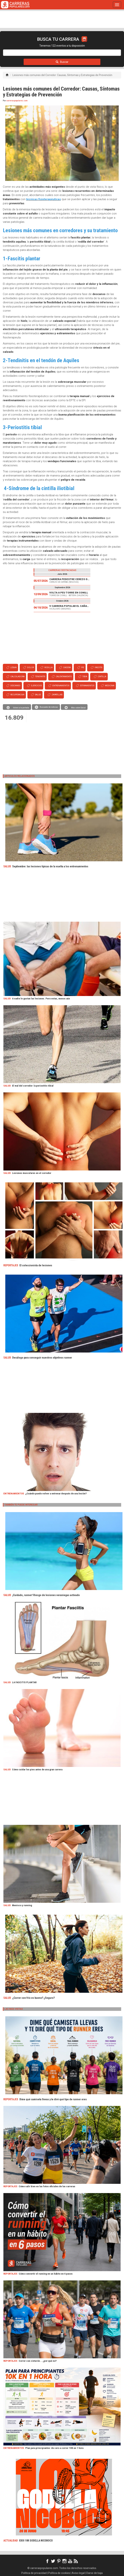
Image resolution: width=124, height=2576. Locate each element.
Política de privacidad (33, 2572)
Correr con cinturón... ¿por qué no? (38, 2360)
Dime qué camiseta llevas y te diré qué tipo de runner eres (53, 2099)
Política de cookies (59, 2572)
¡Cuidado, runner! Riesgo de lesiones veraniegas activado (46, 1595)
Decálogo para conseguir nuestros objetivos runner (42, 1357)
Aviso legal (78, 2572)
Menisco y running (22, 1905)
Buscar (62, 61)
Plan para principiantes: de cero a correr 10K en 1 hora (54, 2448)
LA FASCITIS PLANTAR (24, 1682)
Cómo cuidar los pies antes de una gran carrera (37, 1769)
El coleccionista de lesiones (35, 1265)
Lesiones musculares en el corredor (31, 1173)
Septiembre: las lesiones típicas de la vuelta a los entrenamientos (50, 866)
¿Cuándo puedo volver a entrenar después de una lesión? (56, 1493)
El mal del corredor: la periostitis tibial (32, 1085)
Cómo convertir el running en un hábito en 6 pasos (46, 2273)
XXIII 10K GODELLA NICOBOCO (36, 2540)
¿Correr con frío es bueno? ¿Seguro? (33, 1997)
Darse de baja (94, 2572)
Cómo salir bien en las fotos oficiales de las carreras (47, 2186)
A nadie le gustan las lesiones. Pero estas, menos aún (41, 998)
